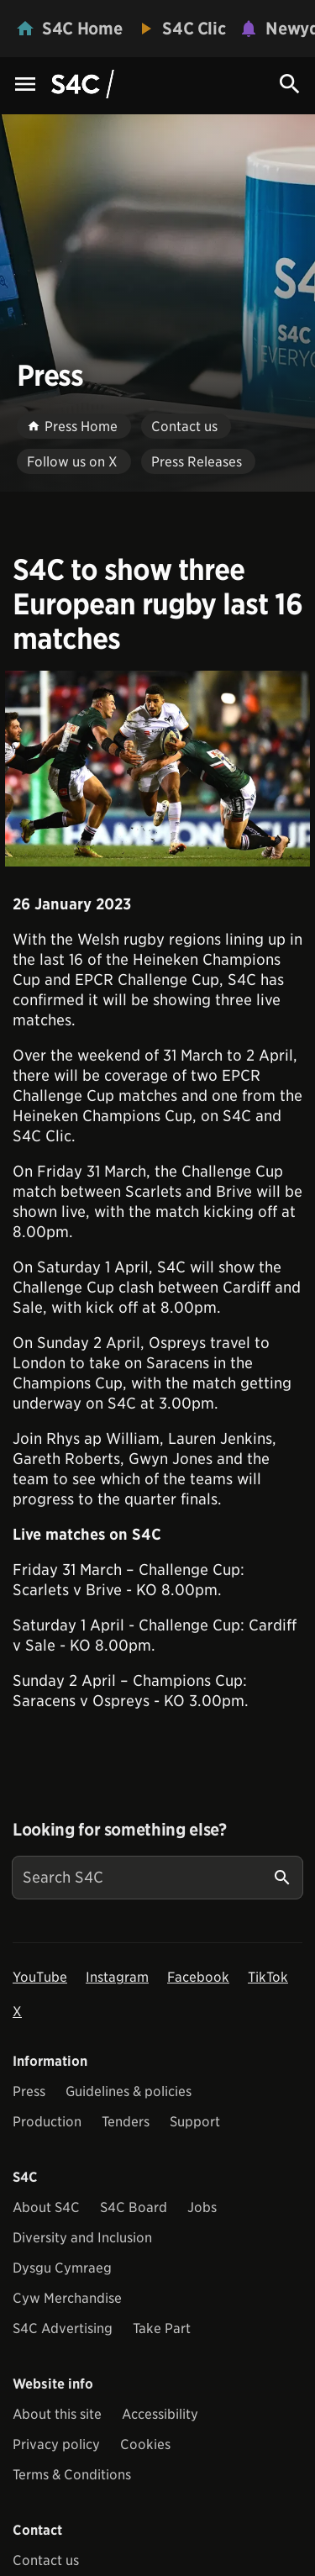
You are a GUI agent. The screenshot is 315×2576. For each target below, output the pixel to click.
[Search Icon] (289, 84)
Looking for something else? (120, 1830)
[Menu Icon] (25, 85)
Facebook (198, 1977)
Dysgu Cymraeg (62, 2268)
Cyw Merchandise (67, 2298)
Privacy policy (56, 2444)
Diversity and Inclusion (82, 2238)
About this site (57, 2414)
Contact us (46, 2560)
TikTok (268, 1977)
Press (29, 2091)
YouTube (40, 1977)
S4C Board (133, 2207)
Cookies (145, 2444)
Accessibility (160, 2414)
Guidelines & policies (129, 2091)
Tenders (126, 2122)
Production (47, 2122)
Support (195, 2122)
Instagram (117, 1977)
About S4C (46, 2207)
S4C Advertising (63, 2328)
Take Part (162, 2328)
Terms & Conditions (72, 2475)
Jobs (202, 2207)
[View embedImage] (157, 768)
